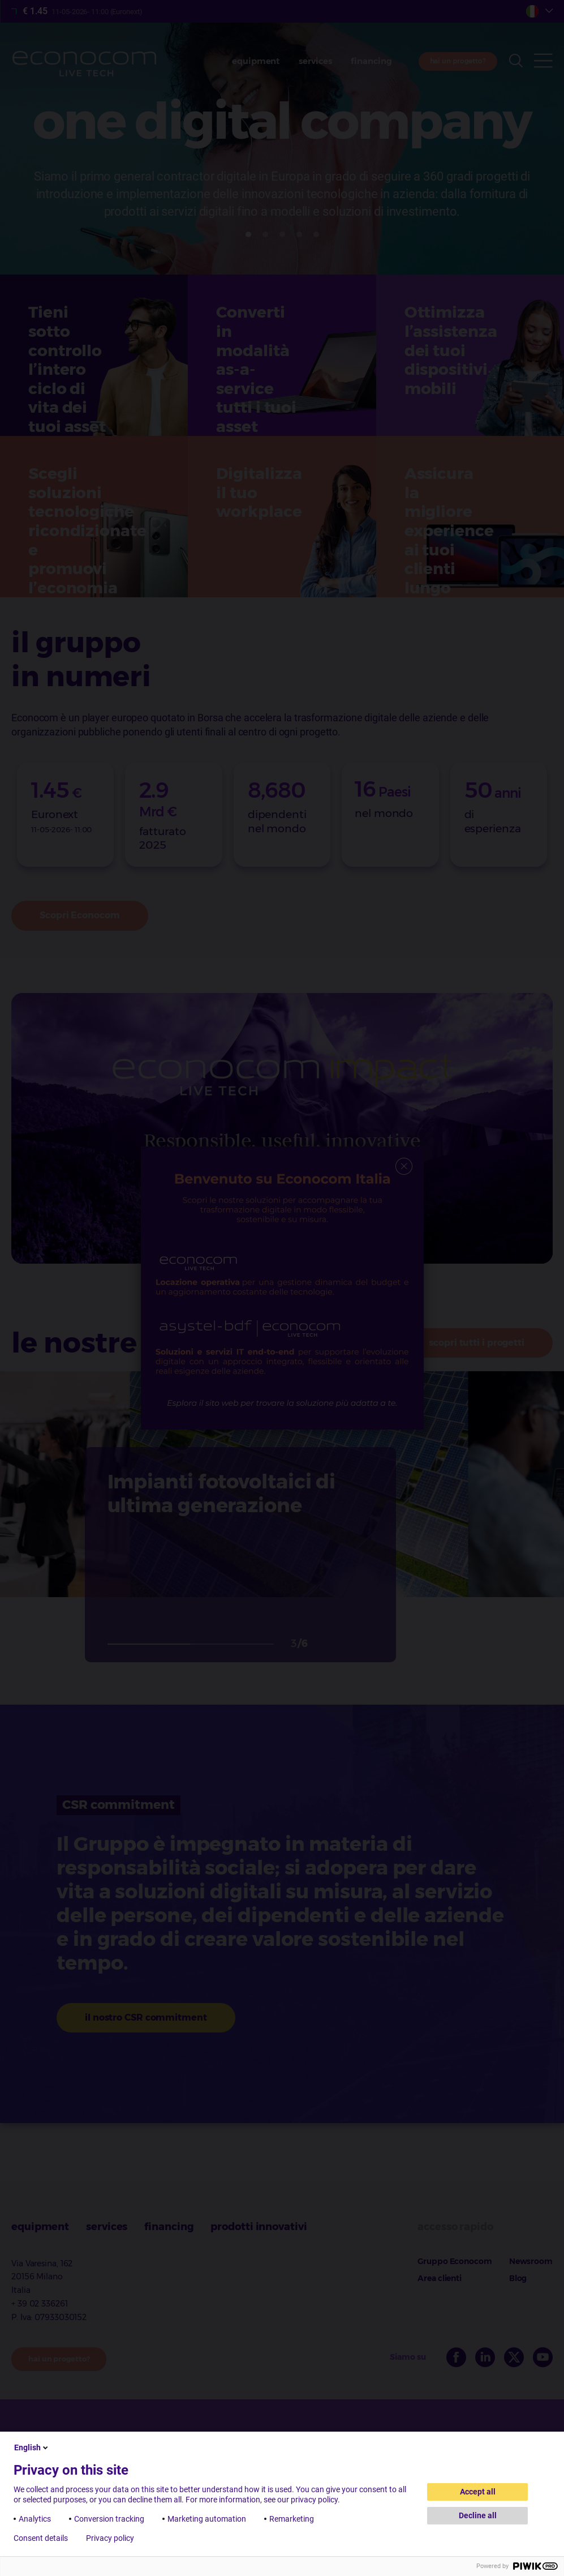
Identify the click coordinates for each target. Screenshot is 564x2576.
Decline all (478, 2515)
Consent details (41, 2538)
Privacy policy (110, 2538)
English (32, 2447)
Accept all (478, 2491)
